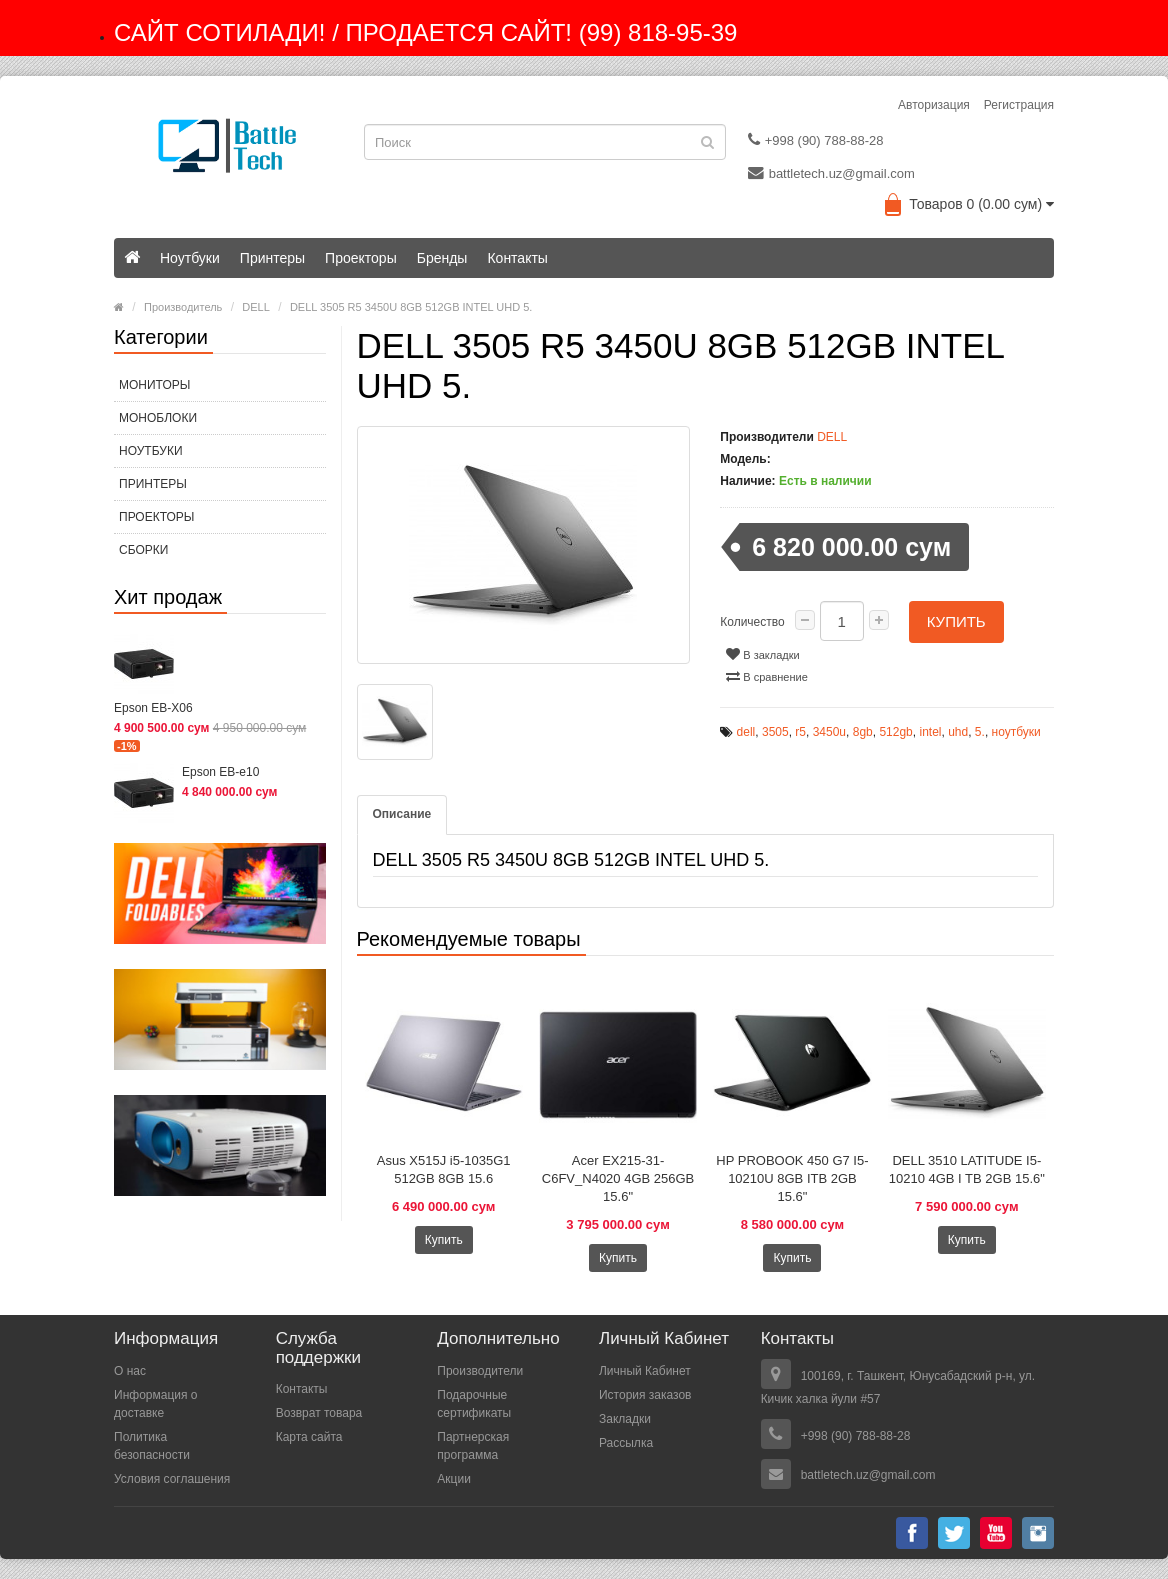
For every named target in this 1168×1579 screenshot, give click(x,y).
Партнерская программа (473, 1446)
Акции (454, 1479)
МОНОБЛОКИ (158, 418)
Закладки (625, 1419)
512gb (895, 732)
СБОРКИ (143, 550)
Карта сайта (309, 1437)
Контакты (517, 258)
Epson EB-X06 (153, 708)
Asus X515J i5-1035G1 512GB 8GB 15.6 (444, 1169)
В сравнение (767, 676)
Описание (402, 814)
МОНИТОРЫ (154, 385)
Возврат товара (319, 1413)
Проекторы (361, 258)
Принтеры (272, 258)
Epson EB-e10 (220, 772)
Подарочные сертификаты (474, 1404)
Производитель (183, 307)
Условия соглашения (172, 1479)
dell (746, 732)
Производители (480, 1371)
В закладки (762, 654)
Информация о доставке (155, 1404)
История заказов (645, 1395)
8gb (863, 732)
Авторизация (934, 105)
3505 (775, 732)
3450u (829, 732)
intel (930, 732)
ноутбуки (1016, 732)
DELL (256, 307)
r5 (800, 732)
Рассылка (626, 1443)
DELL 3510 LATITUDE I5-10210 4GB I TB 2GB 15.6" (967, 1169)
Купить (956, 621)
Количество (752, 622)
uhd (958, 732)
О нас (130, 1371)
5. (980, 732)
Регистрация (1019, 105)
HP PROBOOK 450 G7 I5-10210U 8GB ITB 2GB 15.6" (792, 1178)
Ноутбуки (190, 258)
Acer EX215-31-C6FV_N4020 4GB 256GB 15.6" (618, 1178)
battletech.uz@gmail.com (831, 173)
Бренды (442, 258)
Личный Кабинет (645, 1371)
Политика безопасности (152, 1446)
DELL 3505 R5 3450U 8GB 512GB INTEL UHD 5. (411, 307)
